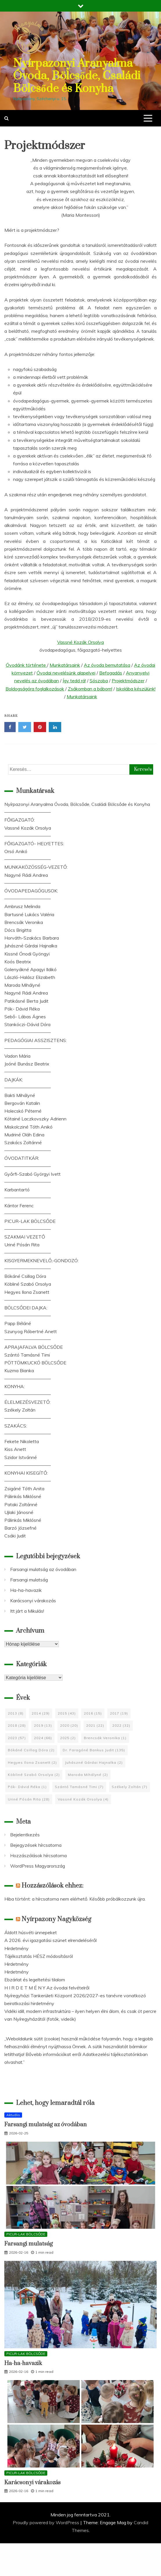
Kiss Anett (15, 1449)
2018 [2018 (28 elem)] (17, 1725)
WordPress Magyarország (37, 1866)
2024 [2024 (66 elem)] (43, 1738)
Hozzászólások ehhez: (52, 1886)
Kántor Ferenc (19, 1205)
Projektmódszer (128, 680)
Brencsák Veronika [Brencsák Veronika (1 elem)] (105, 1738)
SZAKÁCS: (15, 1426)
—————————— (27, 812)
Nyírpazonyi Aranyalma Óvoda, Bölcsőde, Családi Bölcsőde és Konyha (76, 75)
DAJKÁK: (13, 1080)
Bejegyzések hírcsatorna (35, 1845)
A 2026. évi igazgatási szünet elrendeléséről (50, 1940)
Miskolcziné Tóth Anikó (28, 1127)
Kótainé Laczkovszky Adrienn (35, 1119)
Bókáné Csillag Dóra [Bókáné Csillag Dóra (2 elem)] (31, 1750)
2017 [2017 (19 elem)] (119, 1713)
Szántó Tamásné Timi (27, 1355)
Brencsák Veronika (23, 922)
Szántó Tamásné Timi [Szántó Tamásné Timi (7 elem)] (79, 1787)
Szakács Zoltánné (23, 1142)
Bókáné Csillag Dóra (25, 1276)
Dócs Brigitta (17, 930)
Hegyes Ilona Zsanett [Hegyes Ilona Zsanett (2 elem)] (32, 1762)
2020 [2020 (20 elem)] (69, 1725)
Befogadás (110, 673)
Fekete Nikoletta (21, 1441)
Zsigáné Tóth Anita (24, 1488)
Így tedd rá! (74, 680)
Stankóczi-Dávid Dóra (27, 1024)
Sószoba (99, 680)
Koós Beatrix (17, 961)
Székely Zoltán (19, 1410)
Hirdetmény (16, 1948)
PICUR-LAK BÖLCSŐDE (30, 1221)
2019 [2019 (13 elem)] (43, 1725)
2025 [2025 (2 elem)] (68, 1738)
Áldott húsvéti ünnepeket (30, 1932)
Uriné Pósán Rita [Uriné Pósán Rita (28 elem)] (29, 1799)
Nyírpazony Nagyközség (56, 1919)
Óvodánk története (26, 665)
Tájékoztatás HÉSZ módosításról (38, 1956)
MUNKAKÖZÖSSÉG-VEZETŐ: (36, 867)
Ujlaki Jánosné (18, 1512)
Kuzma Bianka (19, 1370)
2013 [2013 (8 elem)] (15, 1713)
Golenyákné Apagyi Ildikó (30, 969)
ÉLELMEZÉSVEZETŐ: (27, 1402)
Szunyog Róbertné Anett (30, 1331)
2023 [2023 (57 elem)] (17, 1738)
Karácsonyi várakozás (33, 1600)
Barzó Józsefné (20, 1528)
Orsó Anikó (15, 851)
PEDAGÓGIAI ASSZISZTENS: (35, 1040)
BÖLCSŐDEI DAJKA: (25, 1308)
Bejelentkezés (25, 1835)
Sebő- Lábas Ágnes (25, 1016)
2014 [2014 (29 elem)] (41, 1713)
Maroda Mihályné (22, 985)
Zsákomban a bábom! (90, 689)
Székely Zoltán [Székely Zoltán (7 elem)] (129, 1787)
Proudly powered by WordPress (46, 2522)
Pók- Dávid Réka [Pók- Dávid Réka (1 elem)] (27, 1787)
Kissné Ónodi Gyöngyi (27, 954)
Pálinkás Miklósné (22, 1496)
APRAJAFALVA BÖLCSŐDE (33, 1347)
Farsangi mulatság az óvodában (43, 1569)
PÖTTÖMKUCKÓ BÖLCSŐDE (35, 1363)
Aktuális (13, 2115)
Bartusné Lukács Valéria (29, 914)
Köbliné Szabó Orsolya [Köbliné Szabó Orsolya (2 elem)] (34, 1774)
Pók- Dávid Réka (22, 1009)
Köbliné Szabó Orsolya (27, 1284)
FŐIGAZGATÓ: (19, 820)
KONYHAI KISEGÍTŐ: (26, 1473)
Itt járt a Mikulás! (27, 1611)
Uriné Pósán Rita (21, 1244)
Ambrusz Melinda (22, 906)
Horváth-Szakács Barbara (31, 938)
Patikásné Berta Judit (26, 1001)
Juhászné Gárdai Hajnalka (30, 946)
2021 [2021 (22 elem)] (95, 1725)
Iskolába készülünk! (135, 689)
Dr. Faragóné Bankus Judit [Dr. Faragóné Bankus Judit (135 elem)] (94, 1750)
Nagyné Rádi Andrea (26, 875)
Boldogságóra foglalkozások (35, 689)
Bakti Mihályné (19, 1095)
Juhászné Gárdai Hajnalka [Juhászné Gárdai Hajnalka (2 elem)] (94, 1762)
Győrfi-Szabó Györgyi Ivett (32, 1174)
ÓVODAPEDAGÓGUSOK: (31, 891)
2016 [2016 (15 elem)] (93, 1713)
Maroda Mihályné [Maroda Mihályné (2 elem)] (88, 1774)
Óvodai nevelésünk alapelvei (66, 673)
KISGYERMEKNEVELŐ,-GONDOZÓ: (41, 1260)
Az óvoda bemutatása (107, 665)
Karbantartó (17, 1190)
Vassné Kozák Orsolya (80, 642)
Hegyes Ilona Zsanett (26, 1292)
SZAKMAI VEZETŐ (24, 1237)
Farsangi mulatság (29, 1580)
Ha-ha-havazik (26, 1590)
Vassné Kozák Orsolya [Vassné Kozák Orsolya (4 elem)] (83, 1799)
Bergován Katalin (22, 1103)
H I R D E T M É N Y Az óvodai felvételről (46, 1988)
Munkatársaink (65, 665)
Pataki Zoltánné (20, 1504)
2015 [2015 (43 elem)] (67, 1713)
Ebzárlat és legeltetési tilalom (34, 1979)
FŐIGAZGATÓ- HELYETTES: (34, 843)
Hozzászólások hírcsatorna (38, 1855)
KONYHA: (14, 1386)
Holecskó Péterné (22, 1111)
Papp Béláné (17, 1323)
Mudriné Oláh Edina (24, 1135)
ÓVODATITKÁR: (21, 1158)
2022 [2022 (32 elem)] (121, 1725)
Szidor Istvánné (20, 1457)
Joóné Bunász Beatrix (26, 1064)
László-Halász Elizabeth (29, 977)
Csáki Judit (15, 1536)
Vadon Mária (17, 1056)
